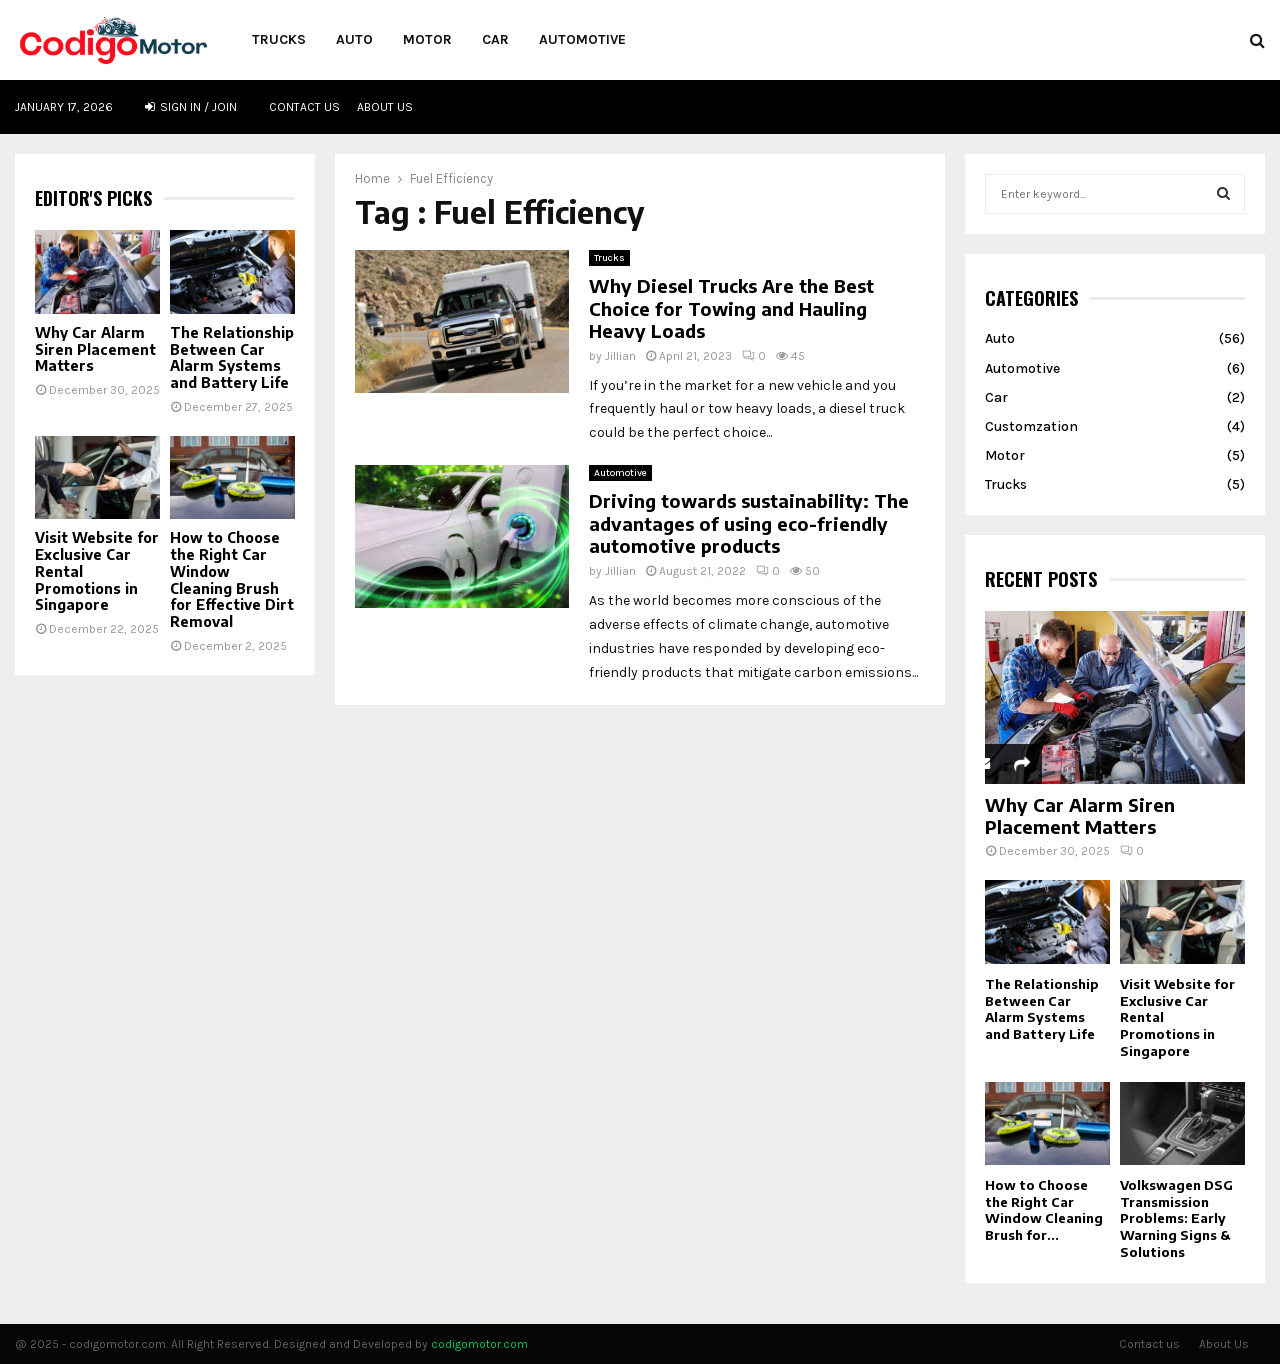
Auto (354, 39)
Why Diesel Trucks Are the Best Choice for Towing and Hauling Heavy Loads (731, 308)
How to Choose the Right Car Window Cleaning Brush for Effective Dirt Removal (232, 579)
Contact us (304, 107)
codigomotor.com (479, 1344)
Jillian (620, 356)
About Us (385, 107)
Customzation (1031, 426)
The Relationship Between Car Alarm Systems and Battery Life (232, 357)
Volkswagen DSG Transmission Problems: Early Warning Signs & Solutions (1176, 1218)
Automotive (582, 39)
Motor (427, 39)
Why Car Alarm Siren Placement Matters (95, 349)
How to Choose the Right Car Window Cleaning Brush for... (1044, 1210)
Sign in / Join (191, 107)
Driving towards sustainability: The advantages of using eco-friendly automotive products (749, 523)
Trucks (279, 39)
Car (495, 39)
